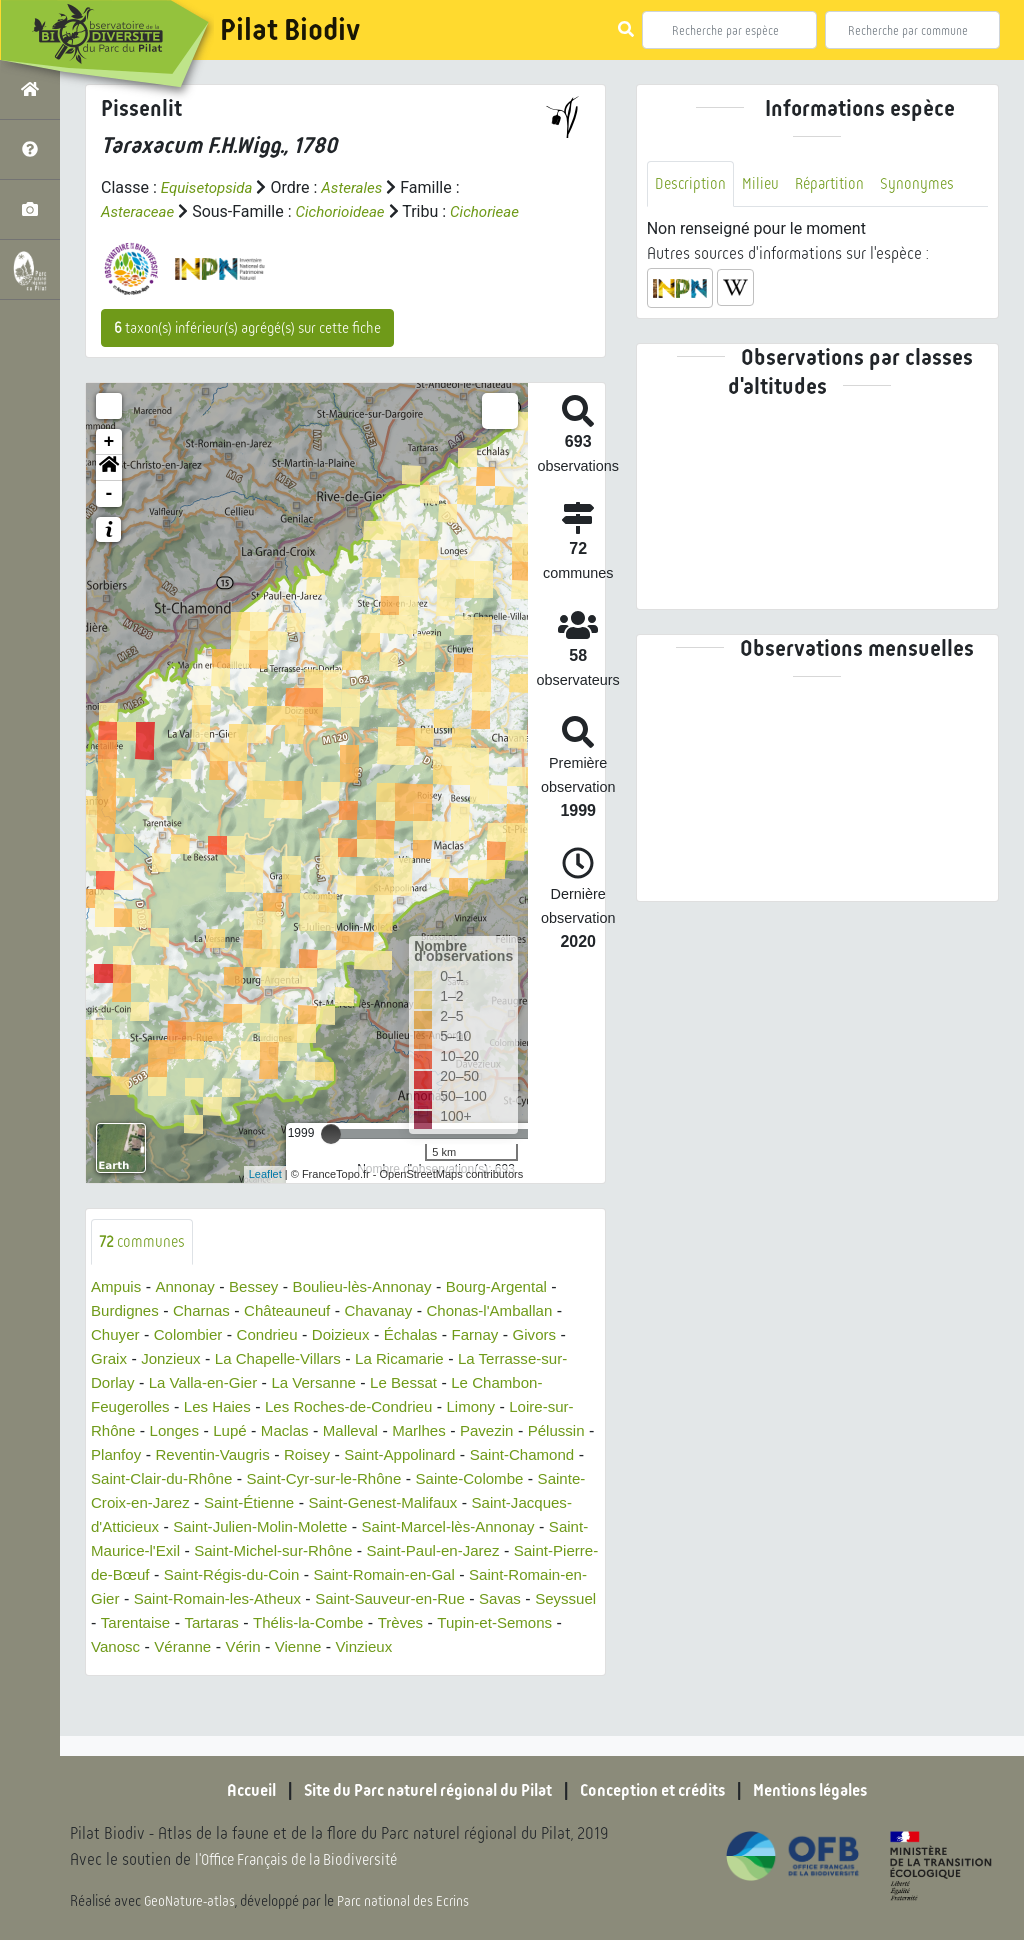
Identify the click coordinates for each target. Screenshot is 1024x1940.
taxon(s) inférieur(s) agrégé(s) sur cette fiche (247, 352)
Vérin (184, 1696)
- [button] (109, 518)
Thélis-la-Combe (221, 1672)
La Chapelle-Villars (288, 1384)
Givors (557, 1360)
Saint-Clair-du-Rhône (291, 1504)
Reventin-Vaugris (294, 1480)
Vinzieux (311, 1696)
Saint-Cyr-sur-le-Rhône (463, 1504)
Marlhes (462, 1456)
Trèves (318, 1672)
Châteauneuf (298, 1336)
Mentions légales (832, 1790)
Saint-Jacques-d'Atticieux (254, 1552)
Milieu (764, 184)
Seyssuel (419, 1648)
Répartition (836, 184)
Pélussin (121, 1480)
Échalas (427, 1360)
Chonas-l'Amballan (511, 1336)
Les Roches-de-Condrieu (363, 1432)
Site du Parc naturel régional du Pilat (418, 1790)
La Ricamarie (416, 1384)
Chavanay (394, 1336)
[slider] (331, 1158)
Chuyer (117, 1360)
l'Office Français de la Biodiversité (306, 1860)
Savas (350, 1648)
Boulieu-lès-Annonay (376, 1312)
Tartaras (120, 1672)
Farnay (495, 1360)
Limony (492, 1432)
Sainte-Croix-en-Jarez (298, 1528)
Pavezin (533, 1456)
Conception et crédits (661, 1790)
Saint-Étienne (438, 1528)
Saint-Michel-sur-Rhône (482, 1576)
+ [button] (109, 466)
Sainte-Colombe (148, 1528)
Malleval (390, 1456)
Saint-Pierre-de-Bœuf (323, 1600)
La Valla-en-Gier (208, 1408)
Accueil (227, 1790)
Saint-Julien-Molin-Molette (450, 1552)
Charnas (207, 1336)
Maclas (321, 1456)
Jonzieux (174, 1384)
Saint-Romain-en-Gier (334, 1624)
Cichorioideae (347, 211)
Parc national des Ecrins (408, 1902)
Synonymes (926, 184)
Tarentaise (503, 1648)
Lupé (265, 1456)
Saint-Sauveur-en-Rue (234, 1648)
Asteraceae (140, 211)
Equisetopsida (210, 187)
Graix (110, 1384)
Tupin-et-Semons (417, 1672)
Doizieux (353, 1360)
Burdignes (127, 1336)
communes (144, 1266)
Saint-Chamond (146, 1504)
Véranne (121, 1696)
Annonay (189, 1312)
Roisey (393, 1480)
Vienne (242, 1696)
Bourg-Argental (518, 1312)
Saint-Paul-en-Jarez (161, 1600)
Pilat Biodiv (290, 30)
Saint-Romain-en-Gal (166, 1624)
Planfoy (192, 1480)
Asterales (359, 187)
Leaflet (265, 1198)
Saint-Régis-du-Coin (485, 1600)
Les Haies (224, 1432)
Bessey (261, 1312)
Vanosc (519, 1672)
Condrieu (276, 1360)
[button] (109, 492)
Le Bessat (420, 1408)
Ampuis (117, 1312)
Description (692, 184)
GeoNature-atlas (191, 1902)
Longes (206, 1456)
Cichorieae (137, 235)
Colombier (193, 1360)
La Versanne (326, 1408)
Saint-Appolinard (491, 1480)
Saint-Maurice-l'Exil (316, 1576)
